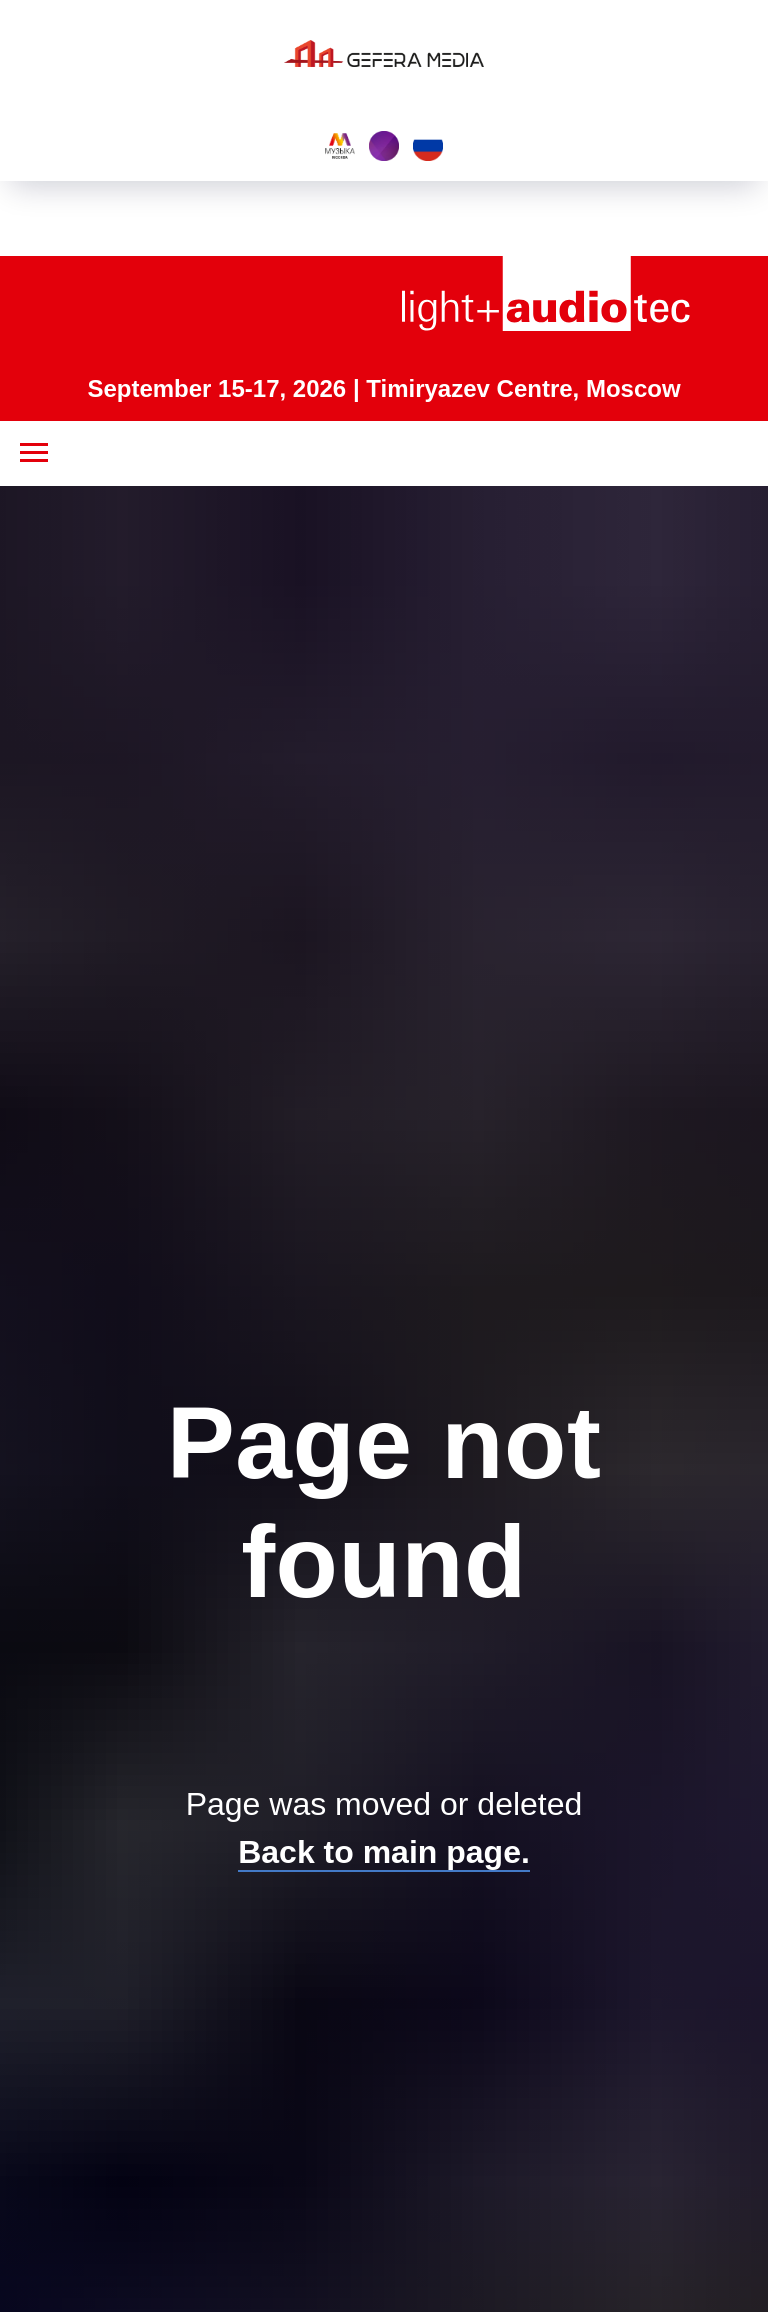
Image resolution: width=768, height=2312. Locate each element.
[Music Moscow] (340, 146)
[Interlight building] (384, 146)
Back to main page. (384, 1852)
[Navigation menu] (34, 453)
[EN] (428, 146)
